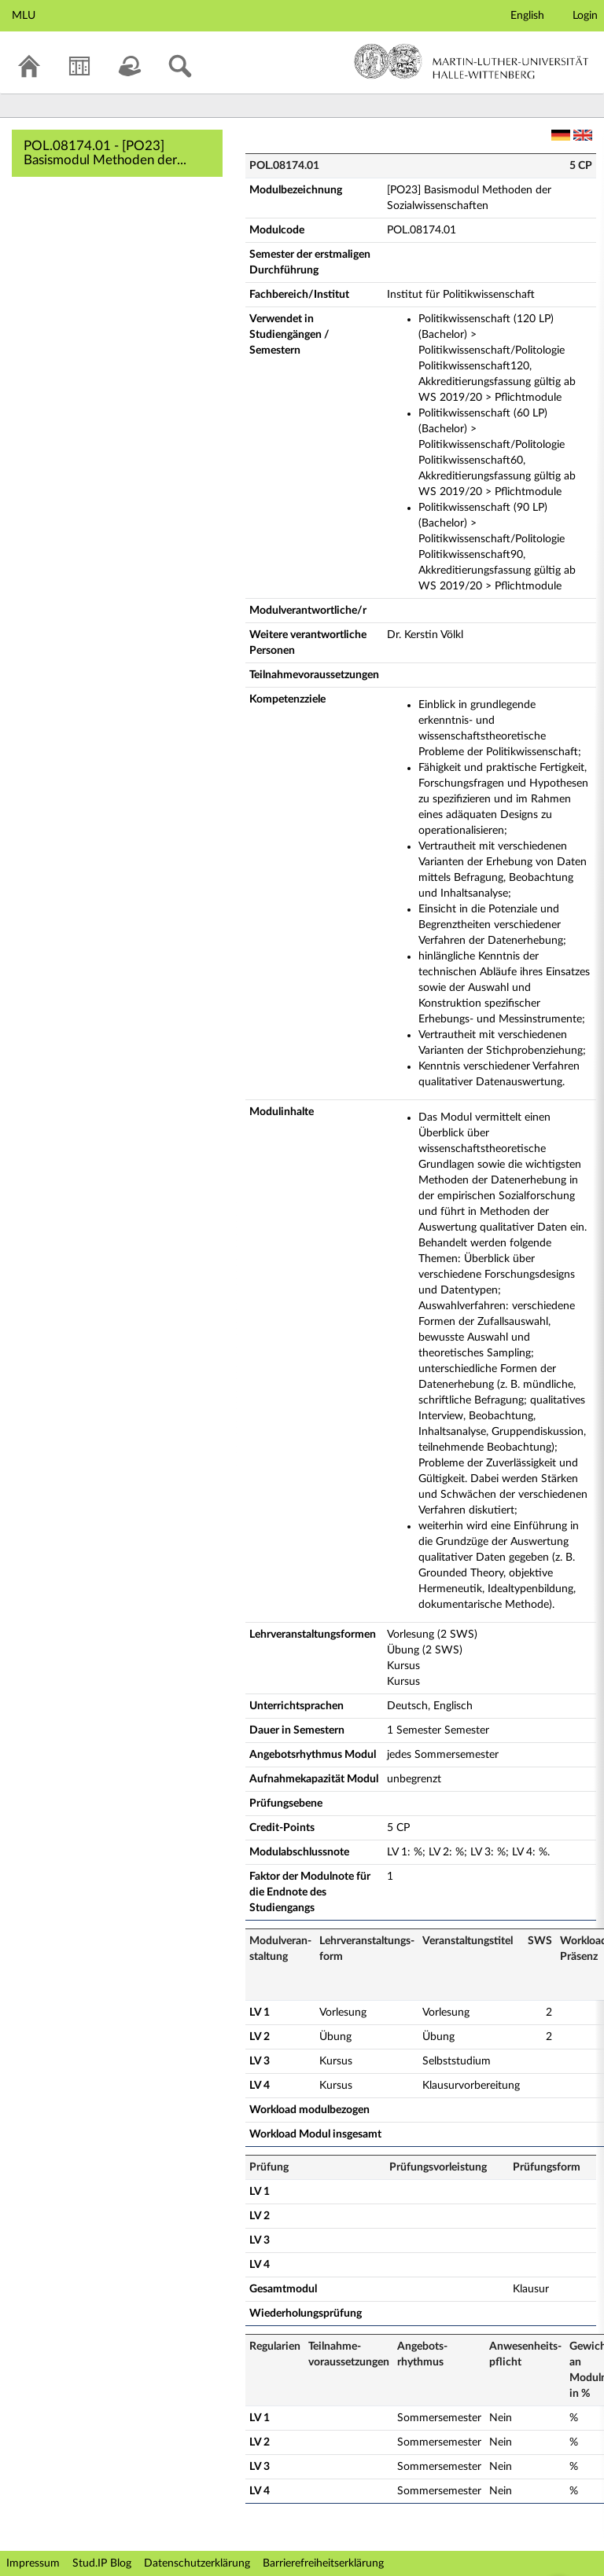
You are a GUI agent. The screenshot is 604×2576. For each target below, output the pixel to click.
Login (585, 15)
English (527, 15)
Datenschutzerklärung (197, 2563)
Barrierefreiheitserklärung (323, 2563)
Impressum (33, 2563)
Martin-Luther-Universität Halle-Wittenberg (471, 61)
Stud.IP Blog (101, 2563)
